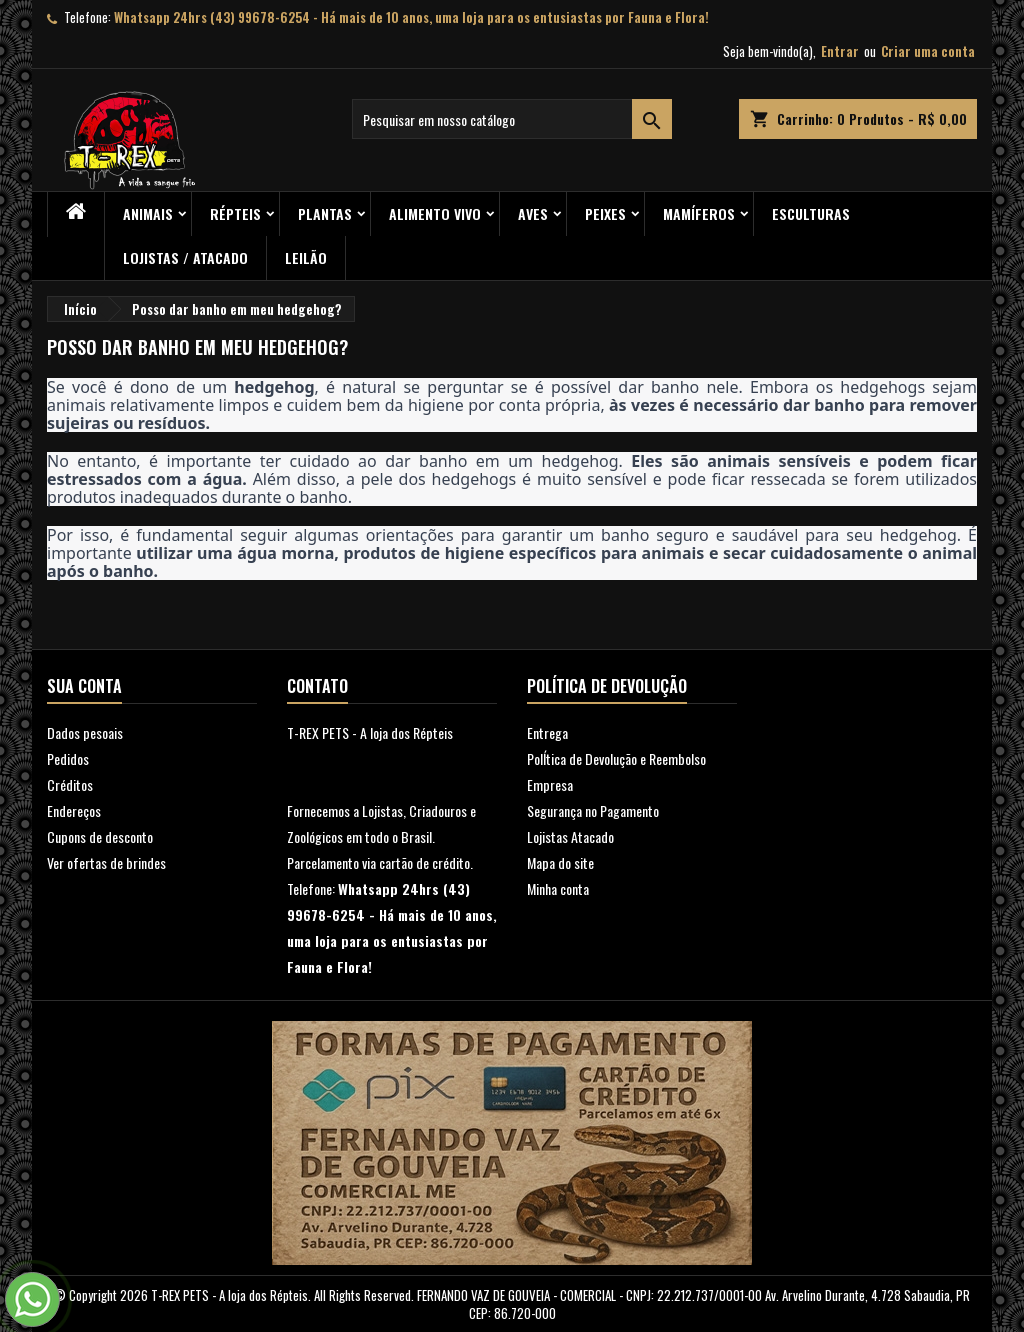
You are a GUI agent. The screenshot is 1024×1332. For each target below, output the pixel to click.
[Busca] (512, 119)
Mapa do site (560, 862)
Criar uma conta (928, 51)
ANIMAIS (148, 213)
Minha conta (558, 888)
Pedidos (68, 758)
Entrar (840, 51)
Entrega (547, 732)
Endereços (74, 810)
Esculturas (811, 213)
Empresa (550, 784)
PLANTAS (325, 213)
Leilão (306, 257)
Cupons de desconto (100, 836)
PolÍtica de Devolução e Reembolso (616, 758)
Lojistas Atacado (570, 836)
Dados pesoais (85, 732)
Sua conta (84, 686)
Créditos (70, 784)
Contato (317, 686)
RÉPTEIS (235, 213)
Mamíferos (699, 213)
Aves (533, 213)
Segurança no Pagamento (593, 810)
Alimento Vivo (435, 213)
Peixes (605, 213)
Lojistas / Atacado (185, 257)
